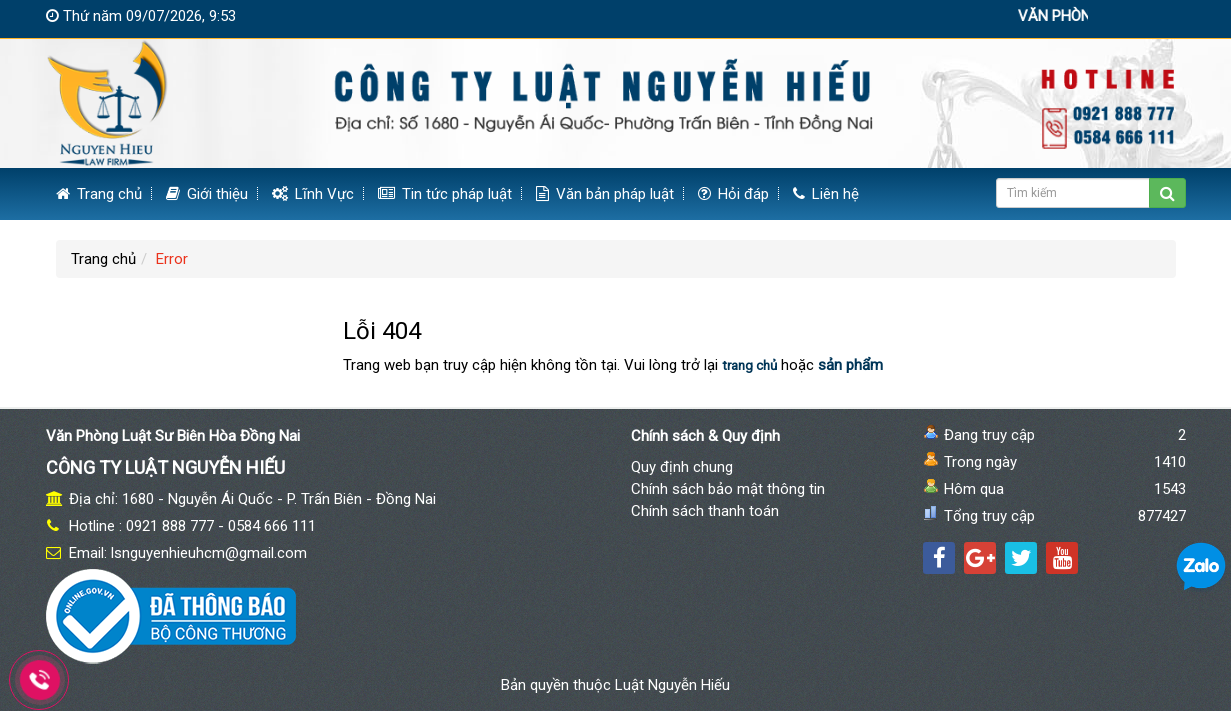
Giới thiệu (207, 194)
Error (172, 259)
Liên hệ (826, 194)
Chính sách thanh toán (705, 511)
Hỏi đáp (733, 194)
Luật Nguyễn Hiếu (672, 685)
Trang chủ (99, 194)
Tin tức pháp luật (445, 194)
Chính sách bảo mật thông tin (728, 489)
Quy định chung (682, 467)
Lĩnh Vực (313, 194)
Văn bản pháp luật (605, 194)
